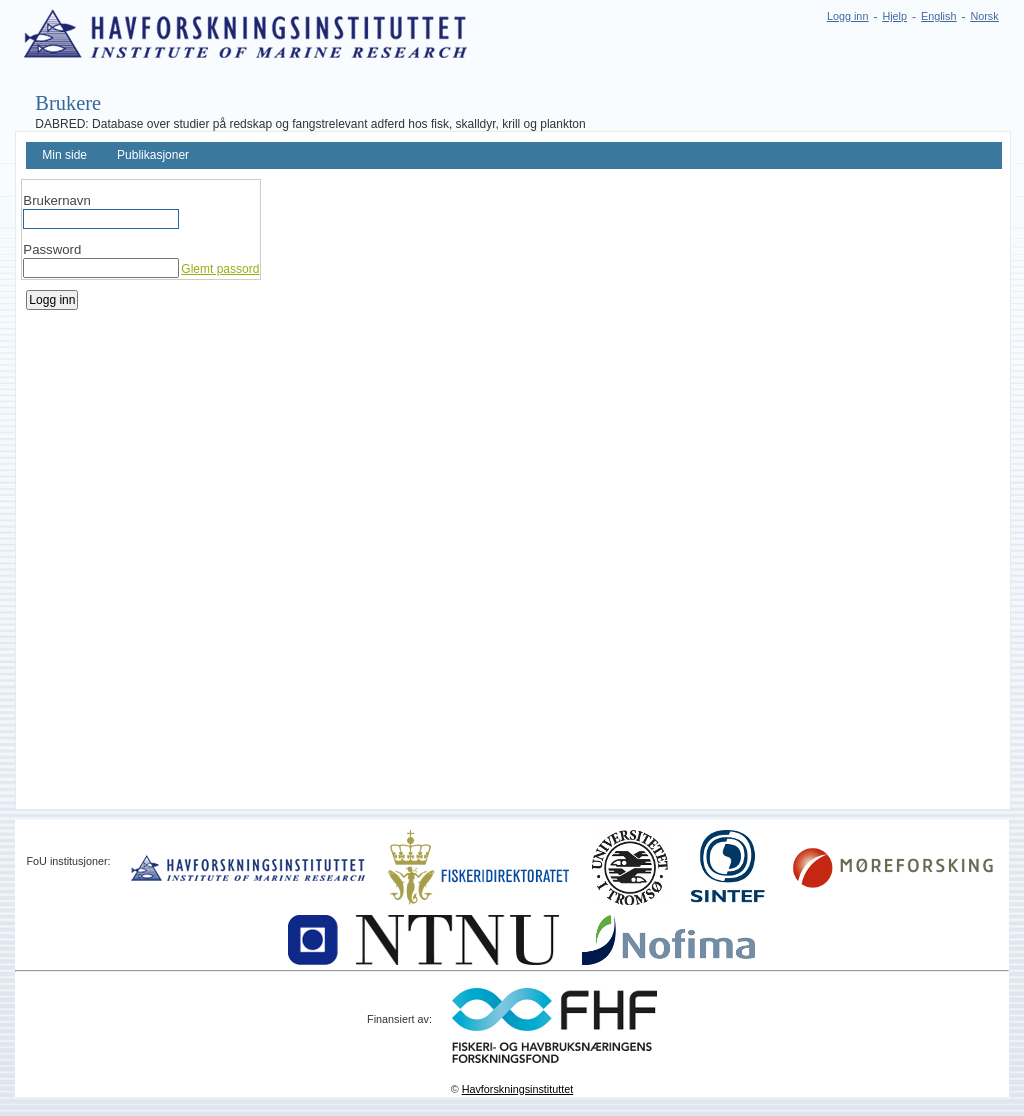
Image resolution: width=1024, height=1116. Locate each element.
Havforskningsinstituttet (518, 1089)
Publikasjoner (153, 155)
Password (52, 249)
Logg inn (847, 16)
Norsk (984, 16)
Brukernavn (56, 200)
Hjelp (894, 16)
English (938, 16)
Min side (64, 155)
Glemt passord (220, 269)
